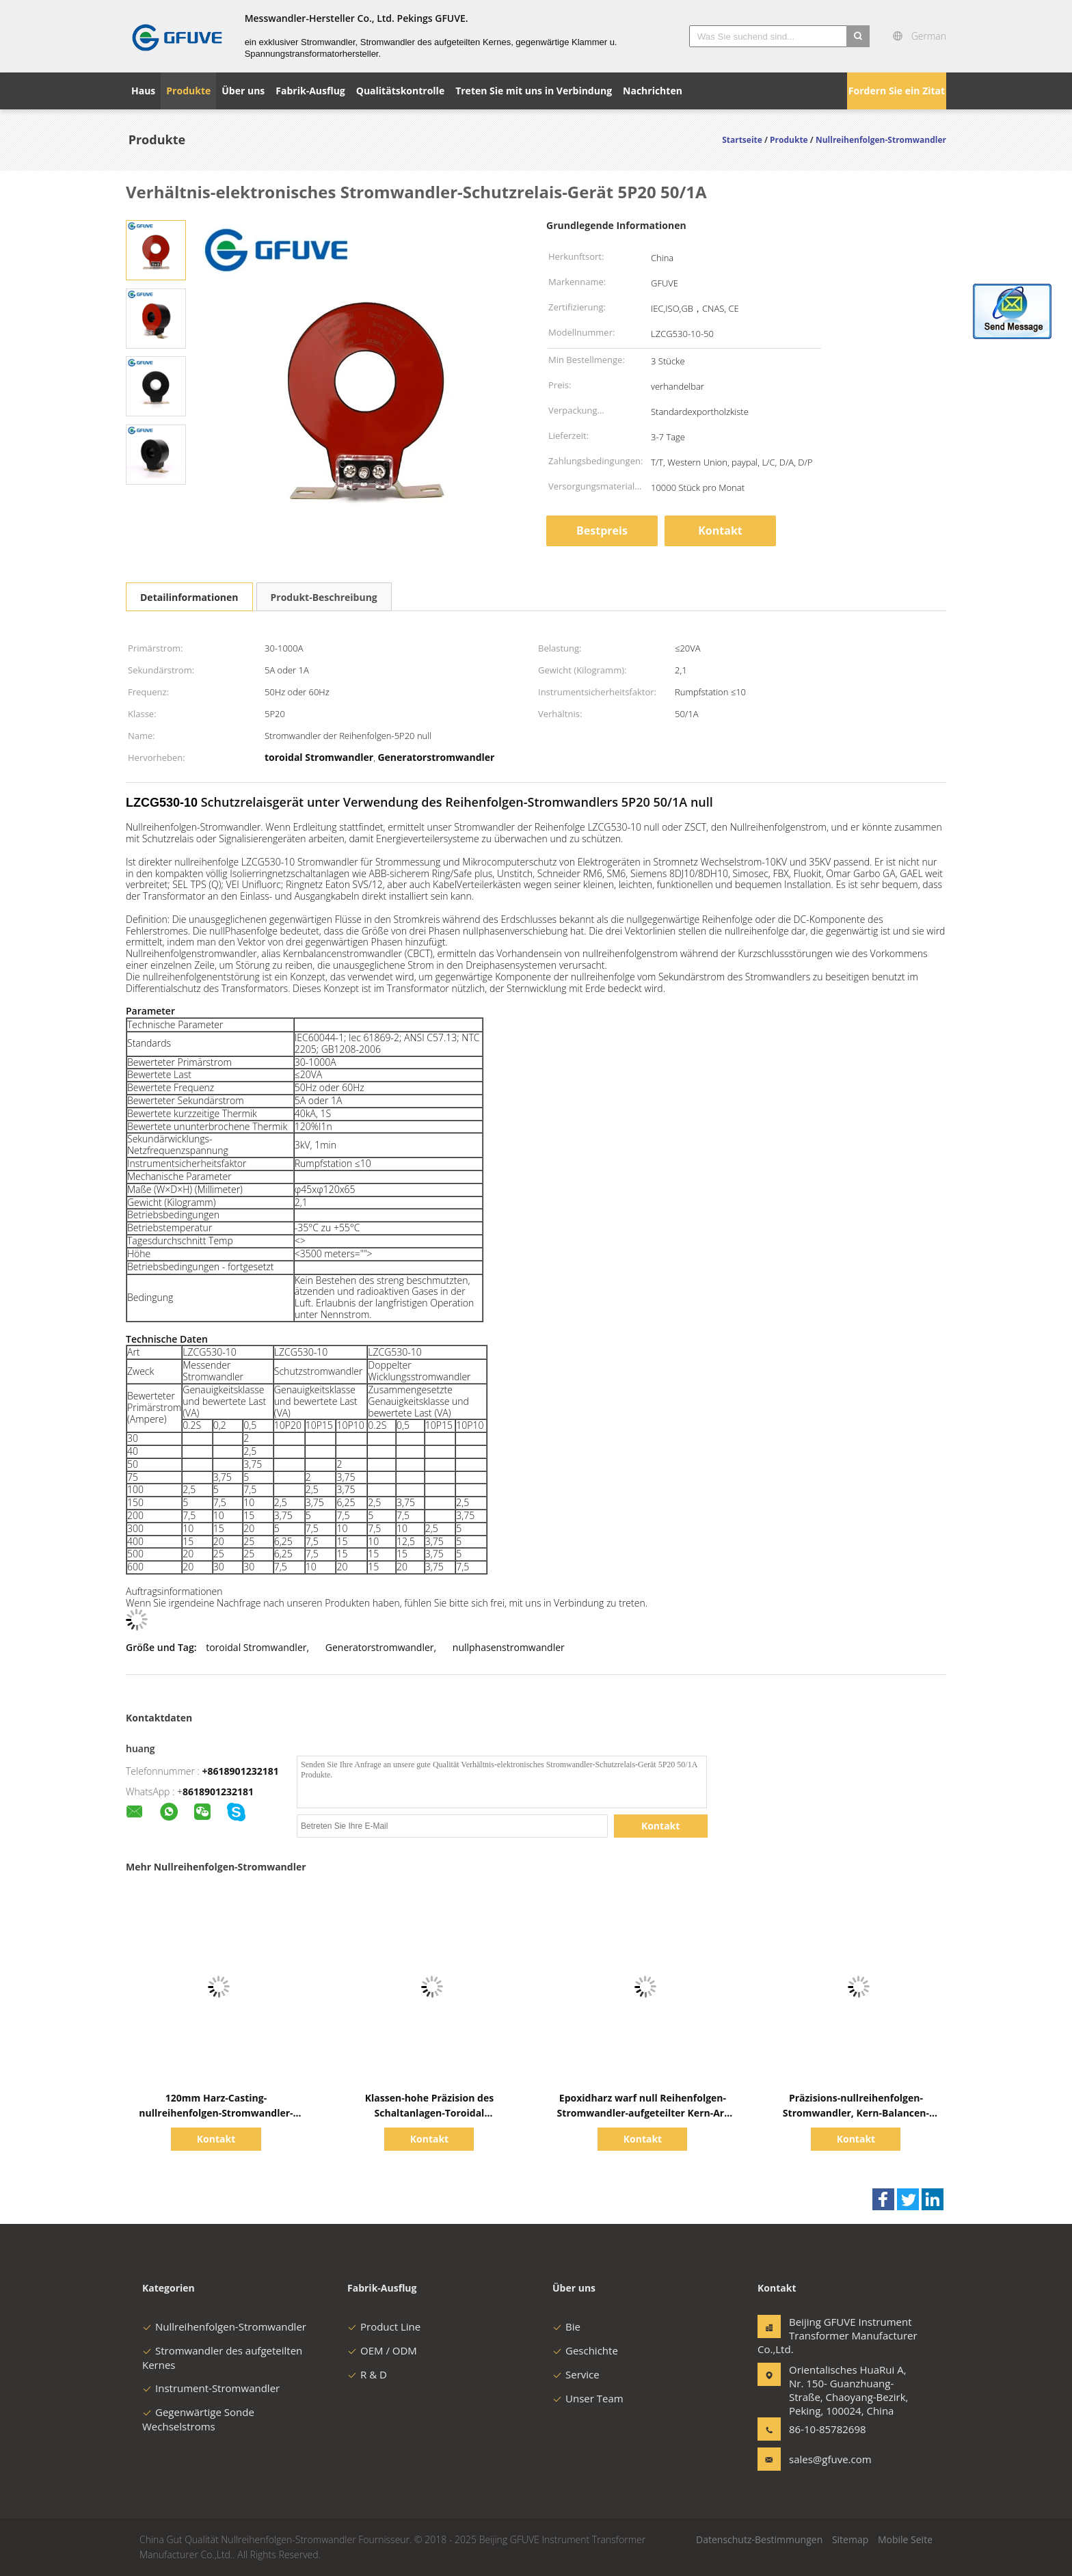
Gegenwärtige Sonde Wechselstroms (198, 2419)
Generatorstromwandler (379, 1647)
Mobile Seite (905, 2539)
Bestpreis (602, 530)
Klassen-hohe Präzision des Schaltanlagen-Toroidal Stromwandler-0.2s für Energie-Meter (429, 2112)
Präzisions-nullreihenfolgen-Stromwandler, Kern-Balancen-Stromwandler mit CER (856, 2112)
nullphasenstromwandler (509, 1647)
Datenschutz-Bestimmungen (759, 2539)
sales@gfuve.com (830, 2459)
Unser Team (588, 2398)
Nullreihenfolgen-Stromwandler (224, 2326)
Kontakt (720, 530)
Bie (566, 2326)
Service (576, 2374)
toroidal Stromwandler (256, 1647)
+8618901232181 (240, 1771)
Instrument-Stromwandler (211, 2388)
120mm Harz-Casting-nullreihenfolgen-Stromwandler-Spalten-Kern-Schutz (216, 2112)
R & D (367, 2374)
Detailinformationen (189, 597)
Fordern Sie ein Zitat (896, 90)
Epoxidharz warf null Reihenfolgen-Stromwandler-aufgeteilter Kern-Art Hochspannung (643, 2112)
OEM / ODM (382, 2350)
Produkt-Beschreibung (324, 597)
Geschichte (585, 2350)
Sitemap (850, 2539)
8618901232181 (218, 1791)
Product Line (383, 2326)
